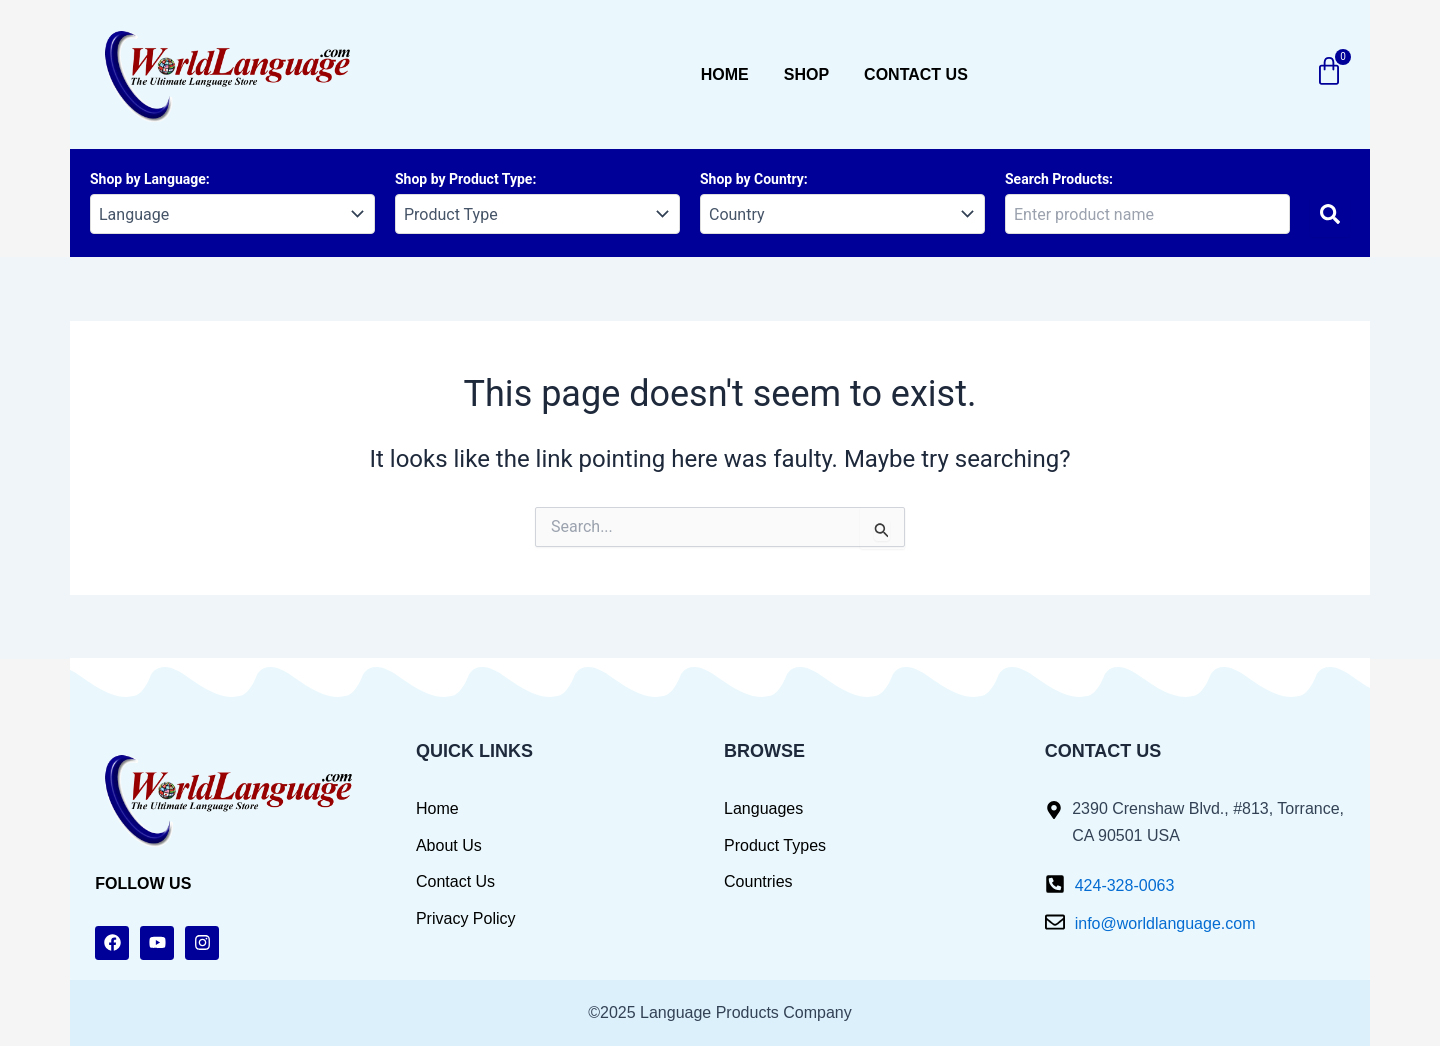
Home (725, 74)
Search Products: (1059, 179)
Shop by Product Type (463, 179)
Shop (806, 74)
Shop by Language (148, 179)
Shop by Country (752, 179)
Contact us (916, 74)
